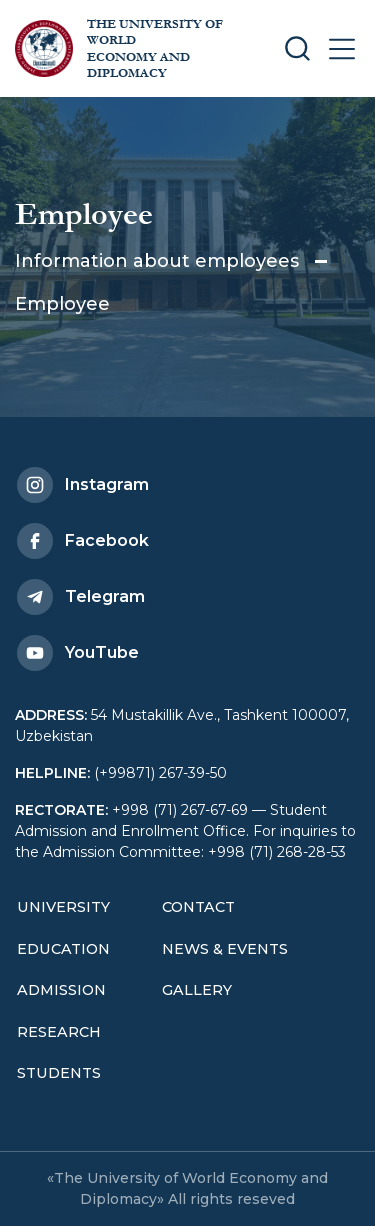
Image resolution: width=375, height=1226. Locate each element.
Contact (198, 907)
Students (59, 1073)
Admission (61, 990)
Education (63, 949)
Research (59, 1032)
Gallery (197, 990)
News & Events (225, 949)
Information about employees (157, 261)
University (63, 907)
